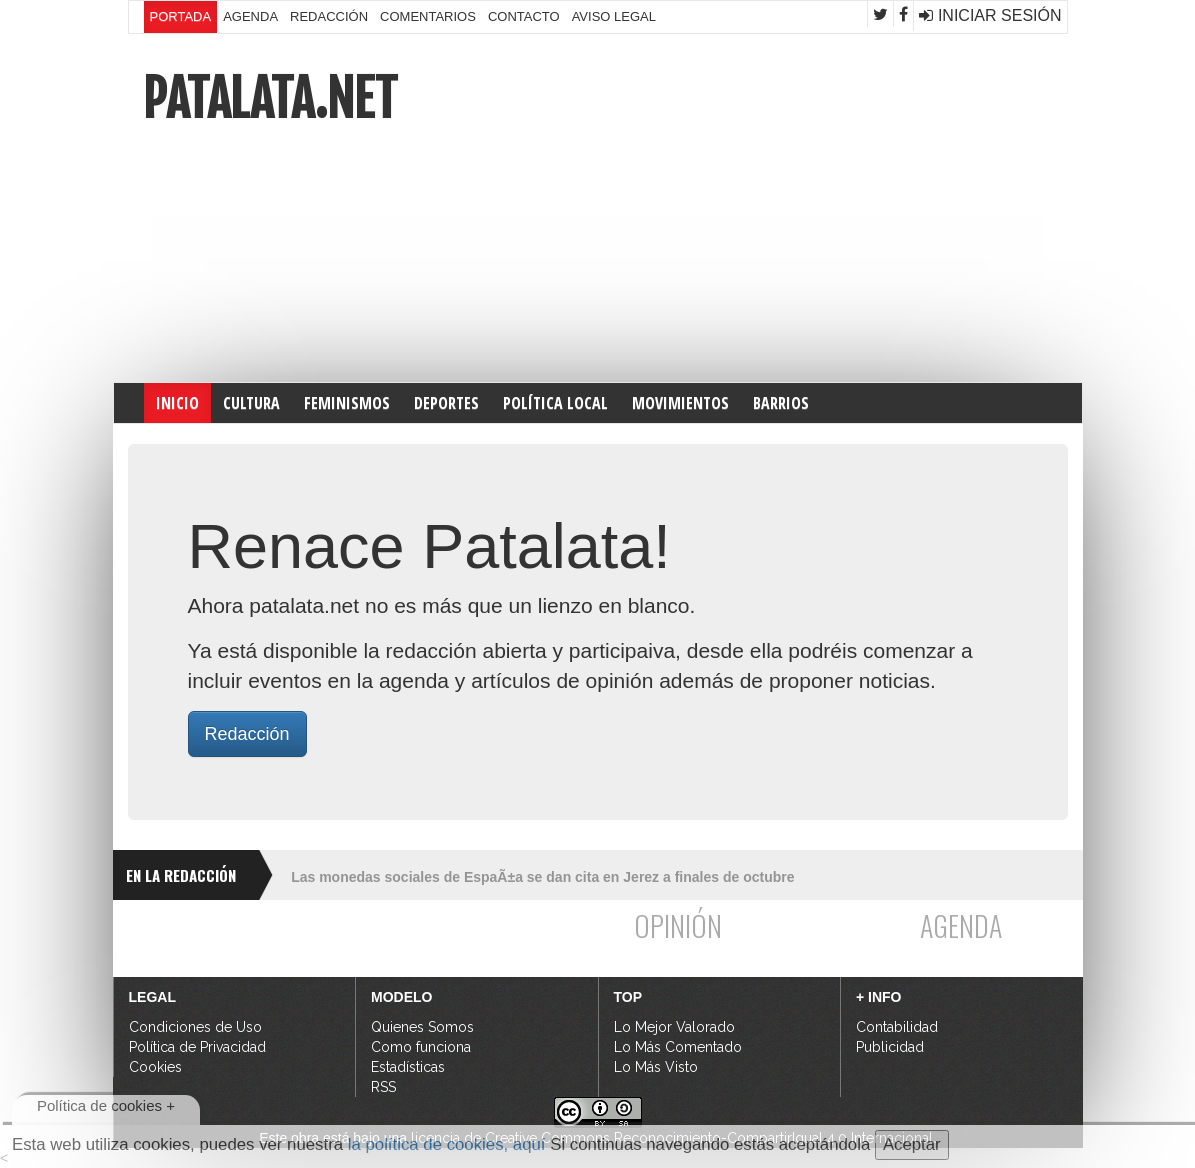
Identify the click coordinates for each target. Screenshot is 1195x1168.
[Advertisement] (833, 208)
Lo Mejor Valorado (674, 1027)
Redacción (329, 16)
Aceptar (912, 1144)
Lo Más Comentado (678, 1047)
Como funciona (421, 1047)
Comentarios (428, 16)
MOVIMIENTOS (680, 403)
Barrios (781, 403)
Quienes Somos (422, 1027)
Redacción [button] (247, 734)
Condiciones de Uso (195, 1027)
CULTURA (251, 403)
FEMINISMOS (347, 403)
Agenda (250, 16)
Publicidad (890, 1047)
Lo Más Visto (656, 1067)
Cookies (155, 1067)
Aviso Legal (614, 16)
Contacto (524, 16)
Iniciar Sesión (990, 15)
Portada (181, 16)
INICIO (177, 403)
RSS (383, 1087)
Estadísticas (408, 1067)
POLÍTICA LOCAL (555, 403)
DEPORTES (446, 403)
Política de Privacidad (197, 1047)
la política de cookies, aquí (447, 1144)
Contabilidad (897, 1027)
